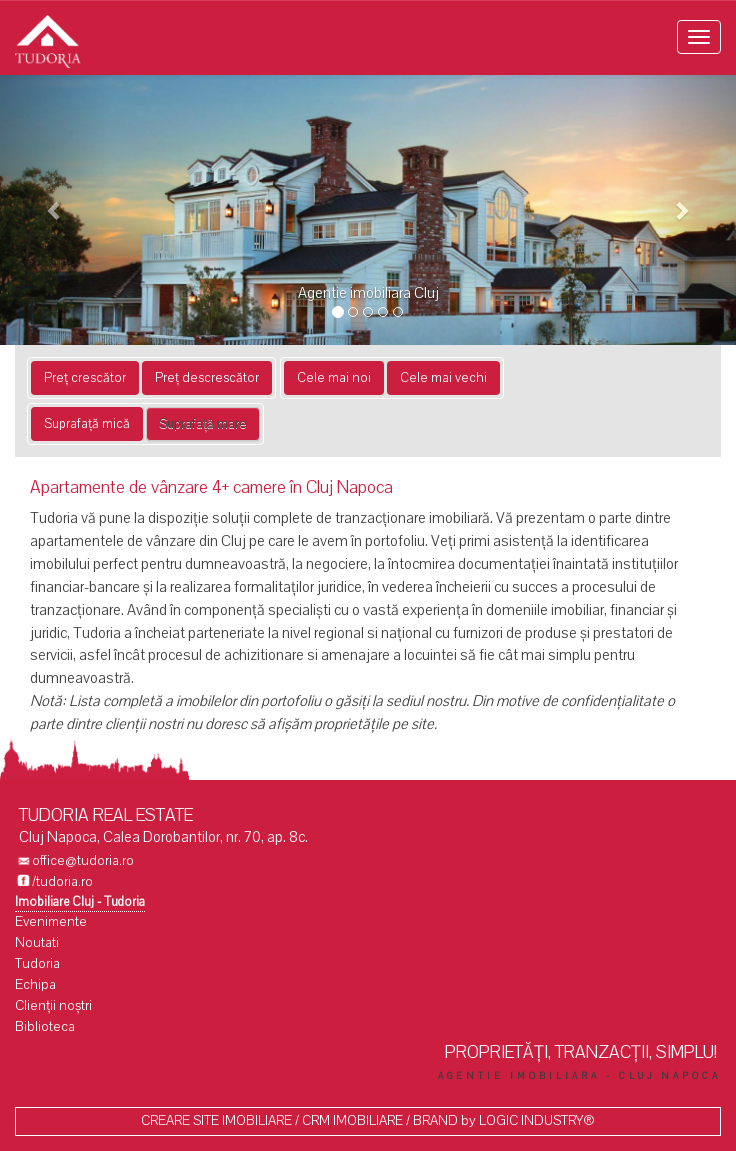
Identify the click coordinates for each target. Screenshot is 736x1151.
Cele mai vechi (443, 378)
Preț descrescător (207, 378)
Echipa (35, 984)
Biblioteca (45, 1026)
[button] (55, 210)
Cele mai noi (334, 378)
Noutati (37, 942)
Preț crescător (85, 378)
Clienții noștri (53, 1005)
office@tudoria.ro (83, 860)
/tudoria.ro (62, 881)
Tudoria (37, 963)
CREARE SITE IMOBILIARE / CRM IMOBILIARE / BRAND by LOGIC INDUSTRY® (368, 1120)
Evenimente (51, 921)
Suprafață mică (87, 424)
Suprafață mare (203, 424)
